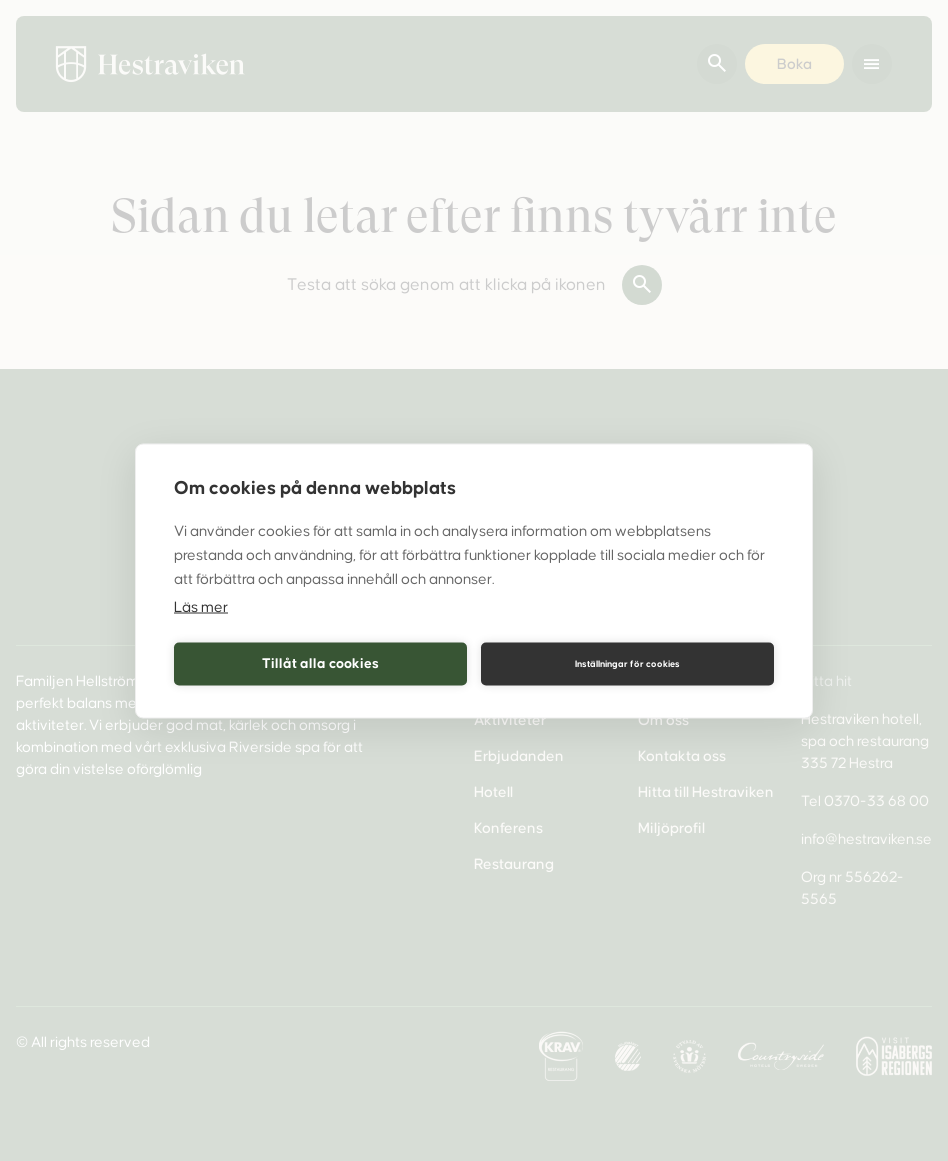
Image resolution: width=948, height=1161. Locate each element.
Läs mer (201, 606)
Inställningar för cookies (627, 664)
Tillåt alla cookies (320, 663)
